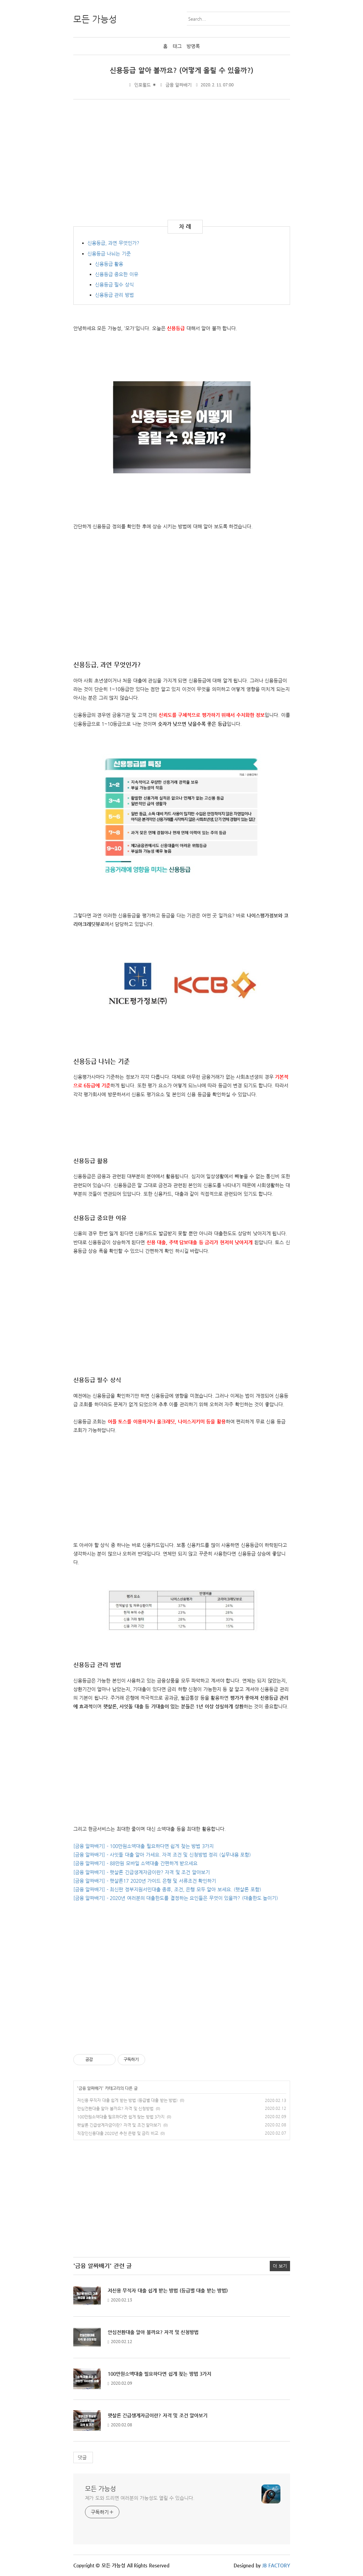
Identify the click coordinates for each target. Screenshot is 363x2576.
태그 (177, 46)
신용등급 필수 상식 (114, 284)
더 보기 (280, 2265)
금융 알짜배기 (179, 84)
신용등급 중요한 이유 (116, 274)
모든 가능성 (100, 2488)
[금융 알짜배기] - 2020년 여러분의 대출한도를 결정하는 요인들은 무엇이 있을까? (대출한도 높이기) (175, 1898)
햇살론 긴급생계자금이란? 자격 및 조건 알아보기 (119, 2125)
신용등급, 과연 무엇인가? (113, 243)
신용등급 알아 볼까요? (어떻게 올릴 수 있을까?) (181, 70)
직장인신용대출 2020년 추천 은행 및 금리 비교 (117, 2132)
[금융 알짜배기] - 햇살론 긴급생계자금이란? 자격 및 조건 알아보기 (141, 1872)
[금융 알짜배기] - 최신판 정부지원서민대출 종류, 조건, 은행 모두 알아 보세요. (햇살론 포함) (167, 1889)
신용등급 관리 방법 (114, 295)
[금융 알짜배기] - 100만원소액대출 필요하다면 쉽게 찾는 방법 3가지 (143, 1846)
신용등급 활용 (109, 264)
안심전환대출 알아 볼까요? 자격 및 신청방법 (115, 2108)
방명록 (193, 46)
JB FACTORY (276, 2565)
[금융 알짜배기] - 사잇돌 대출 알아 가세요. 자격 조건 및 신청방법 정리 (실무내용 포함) (162, 1854)
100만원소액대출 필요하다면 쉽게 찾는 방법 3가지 (121, 2116)
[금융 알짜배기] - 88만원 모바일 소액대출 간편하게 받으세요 (135, 1863)
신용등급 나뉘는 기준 (109, 253)
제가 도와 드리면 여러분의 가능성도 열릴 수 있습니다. (140, 2498)
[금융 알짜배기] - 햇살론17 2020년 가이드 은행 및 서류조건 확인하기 (144, 1880)
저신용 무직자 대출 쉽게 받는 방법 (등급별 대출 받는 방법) (127, 2100)
